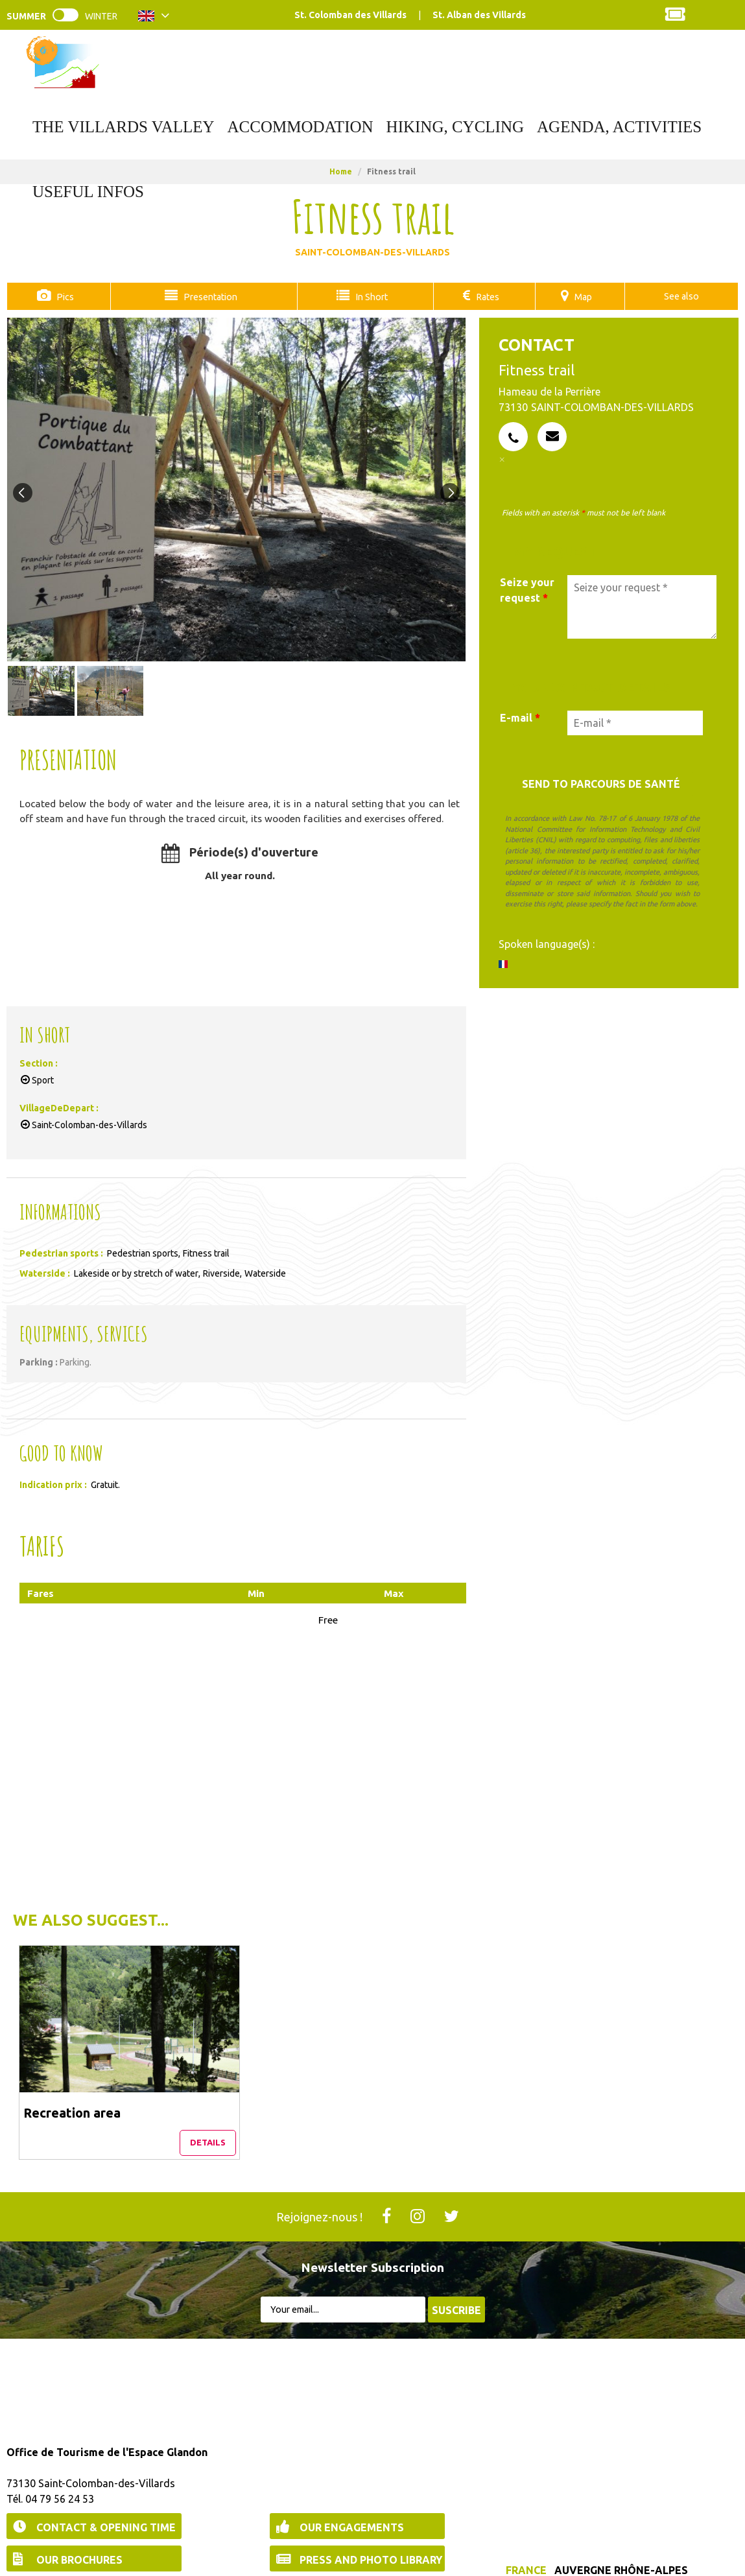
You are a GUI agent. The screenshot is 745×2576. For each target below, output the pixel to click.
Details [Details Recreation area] (123, 2089)
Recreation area (72, 2055)
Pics (63, 296)
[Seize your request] (642, 606)
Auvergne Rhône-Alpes (621, 2517)
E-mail (520, 717)
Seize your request (527, 589)
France (526, 2517)
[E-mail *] (635, 722)
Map (583, 296)
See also (681, 296)
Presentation (207, 296)
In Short (369, 296)
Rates (486, 296)
